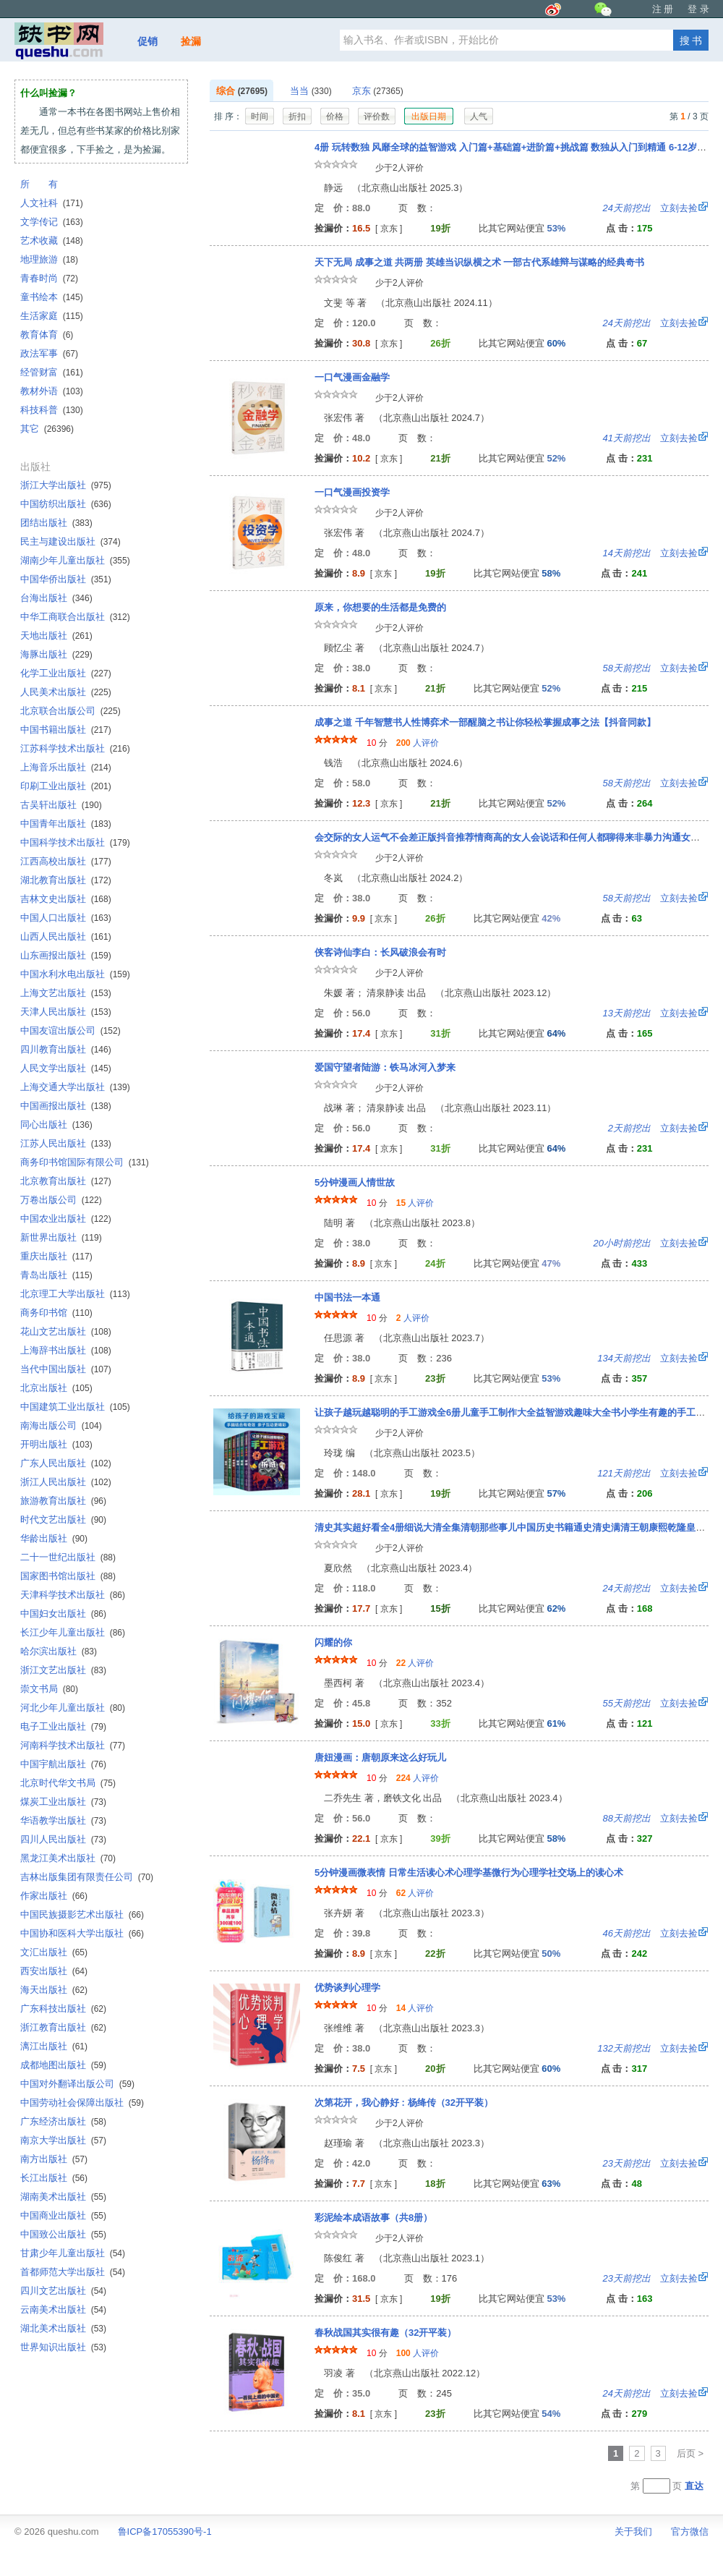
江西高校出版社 (65, 861)
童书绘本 (51, 297)
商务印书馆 (56, 1312)
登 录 (698, 9)
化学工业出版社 (65, 673)
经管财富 (51, 372)
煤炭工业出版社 (63, 1801)
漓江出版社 (53, 2046)
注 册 (663, 9)
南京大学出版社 (63, 2140)
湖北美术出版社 (63, 2328)
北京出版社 (56, 1387)
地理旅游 (49, 259)
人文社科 (51, 202)
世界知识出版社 (63, 2347)
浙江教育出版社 (63, 2027)
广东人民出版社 (65, 1463)
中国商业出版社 (63, 2215)
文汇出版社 (53, 1952)
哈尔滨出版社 (58, 1651)
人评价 (417, 743)
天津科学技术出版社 (72, 1594)
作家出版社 (53, 1895)
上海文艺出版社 (65, 992)
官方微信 (690, 2531)
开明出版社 (56, 1444)
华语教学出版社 (63, 1820)
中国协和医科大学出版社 (82, 1933)
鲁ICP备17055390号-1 (165, 2531)
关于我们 (633, 2531)
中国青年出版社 (65, 823)
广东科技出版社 (63, 2008)
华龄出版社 (53, 1538)
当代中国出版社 (65, 1369)
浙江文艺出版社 (63, 1670)
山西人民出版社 (65, 936)
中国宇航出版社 (63, 1764)
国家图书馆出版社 (68, 1575)
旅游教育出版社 (63, 1500)
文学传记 (51, 221)
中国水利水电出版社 (75, 974)
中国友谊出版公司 (70, 1030)
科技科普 (51, 409)
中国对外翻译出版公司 (77, 2083)
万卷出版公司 (61, 1199)
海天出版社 (53, 1989)
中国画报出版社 (65, 1105)
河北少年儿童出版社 (72, 1707)
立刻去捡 (650, 208)
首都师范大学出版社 (72, 2271)
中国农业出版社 (65, 1218)
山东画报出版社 (65, 955)
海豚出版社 (56, 654)
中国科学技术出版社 (75, 842)
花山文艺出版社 (65, 1331)
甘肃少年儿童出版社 (72, 2253)
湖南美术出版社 (63, 2196)
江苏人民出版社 (65, 1143)
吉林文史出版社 (65, 898)
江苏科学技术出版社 (75, 748)
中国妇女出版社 (63, 1613)
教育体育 (46, 334)
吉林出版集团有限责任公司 (86, 1876)
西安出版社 (53, 1970)
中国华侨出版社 (65, 579)
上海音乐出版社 (65, 767)
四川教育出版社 (65, 1049)
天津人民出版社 (65, 1011)
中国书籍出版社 (65, 729)
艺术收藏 (51, 240)
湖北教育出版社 (65, 880)
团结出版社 (56, 522)
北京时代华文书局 (68, 1782)
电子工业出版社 (63, 1726)
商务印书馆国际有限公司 (84, 1162)
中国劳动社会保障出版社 (82, 2102)
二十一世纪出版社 (68, 1557)
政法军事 (49, 353)
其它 (47, 428)
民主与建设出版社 (70, 541)
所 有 (39, 184)
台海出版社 (56, 597)
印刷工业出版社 (65, 786)
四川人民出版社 (63, 1839)
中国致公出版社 (63, 2234)
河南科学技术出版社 (72, 1745)
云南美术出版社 (63, 2309)
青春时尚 (49, 278)
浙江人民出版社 (65, 1481)
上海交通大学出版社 (75, 1086)
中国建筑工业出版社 (75, 1406)
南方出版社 (53, 2159)
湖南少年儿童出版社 (75, 560)
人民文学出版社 (65, 1068)
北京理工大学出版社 (75, 1293)
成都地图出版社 (63, 2064)
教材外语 (51, 391)
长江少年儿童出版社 (72, 1632)
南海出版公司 (61, 1425)
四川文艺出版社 (63, 2290)
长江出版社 (53, 2177)
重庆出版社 (56, 1256)
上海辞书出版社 (65, 1350)
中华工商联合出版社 (75, 616)
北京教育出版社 (65, 1181)
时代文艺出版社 (63, 1519)
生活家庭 (51, 315)
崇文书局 (49, 1688)
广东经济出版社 (63, 2121)
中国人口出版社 (65, 917)
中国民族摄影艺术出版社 (82, 1914)
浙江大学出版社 (65, 485)
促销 (147, 41)
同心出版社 (56, 1124)
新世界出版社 (61, 1237)
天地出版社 (56, 635)
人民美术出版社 (65, 691)
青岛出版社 (56, 1275)
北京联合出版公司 (70, 710)
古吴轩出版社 (61, 804)
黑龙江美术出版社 (68, 1858)
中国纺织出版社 (65, 503)
